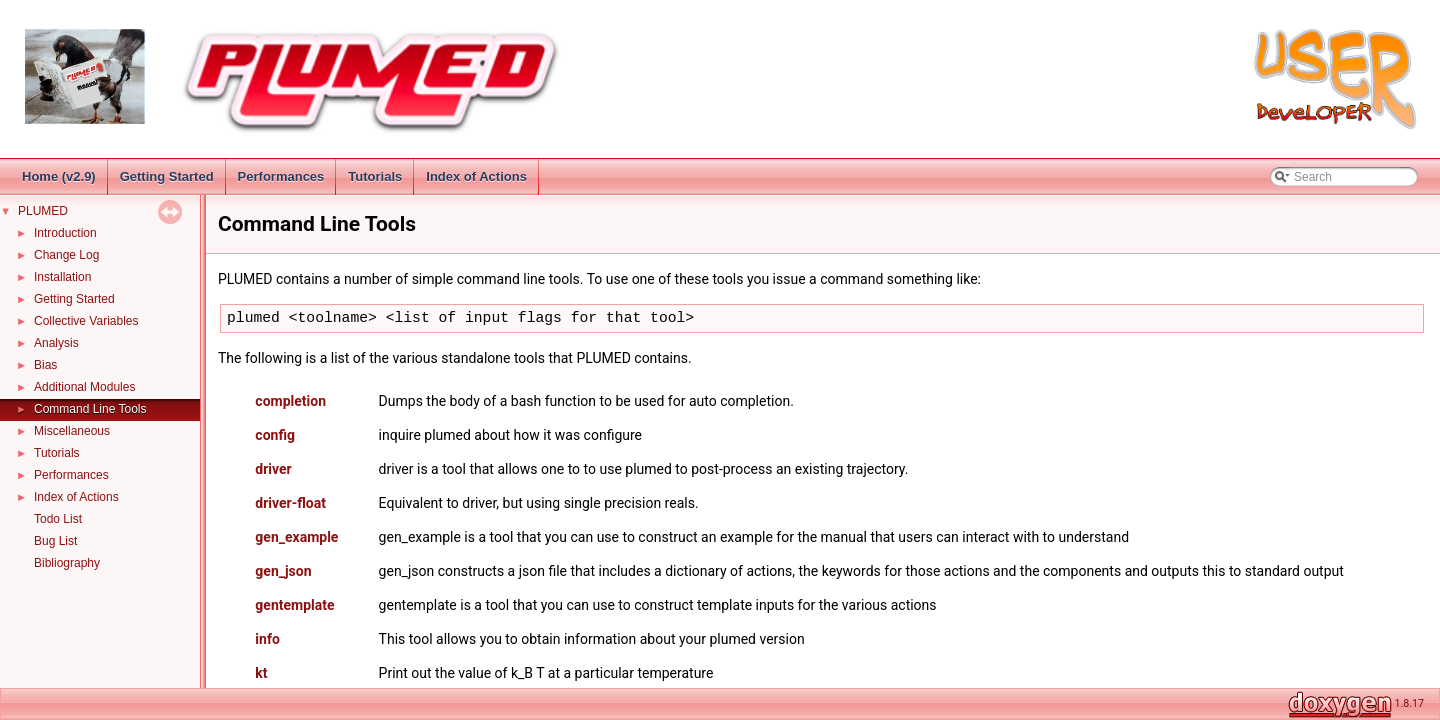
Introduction (65, 233)
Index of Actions (476, 176)
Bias (45, 365)
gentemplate (294, 605)
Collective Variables (86, 321)
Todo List (58, 519)
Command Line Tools (90, 409)
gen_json (283, 571)
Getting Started (167, 176)
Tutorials (375, 176)
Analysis (56, 343)
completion (290, 401)
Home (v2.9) (59, 176)
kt (261, 673)
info (267, 639)
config (275, 435)
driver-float (290, 503)
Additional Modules (84, 387)
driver (273, 469)
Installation (62, 277)
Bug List (55, 541)
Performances (281, 176)
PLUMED (43, 211)
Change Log (66, 255)
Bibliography (67, 563)
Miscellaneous (72, 431)
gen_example (296, 537)
